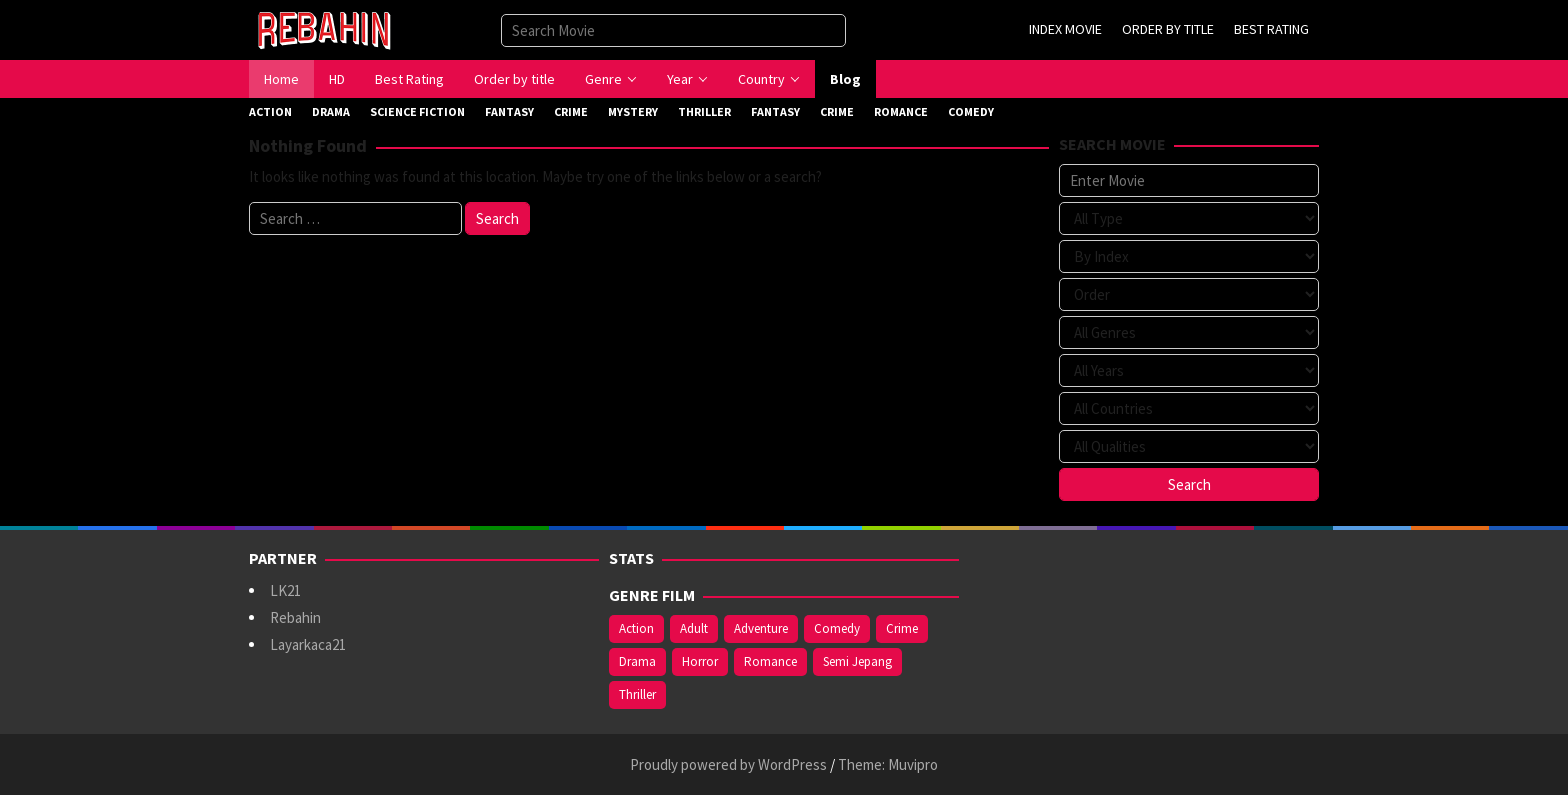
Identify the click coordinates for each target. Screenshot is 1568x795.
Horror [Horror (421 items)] (700, 661)
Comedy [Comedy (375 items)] (837, 628)
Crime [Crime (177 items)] (902, 628)
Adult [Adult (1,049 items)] (694, 628)
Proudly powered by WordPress (728, 764)
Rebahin (295, 617)
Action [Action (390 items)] (636, 628)
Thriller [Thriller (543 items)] (637, 694)
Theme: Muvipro (888, 764)
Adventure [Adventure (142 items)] (761, 628)
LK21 (285, 590)
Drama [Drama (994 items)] (637, 661)
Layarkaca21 (308, 644)
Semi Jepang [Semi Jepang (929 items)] (857, 661)
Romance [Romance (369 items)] (770, 661)
